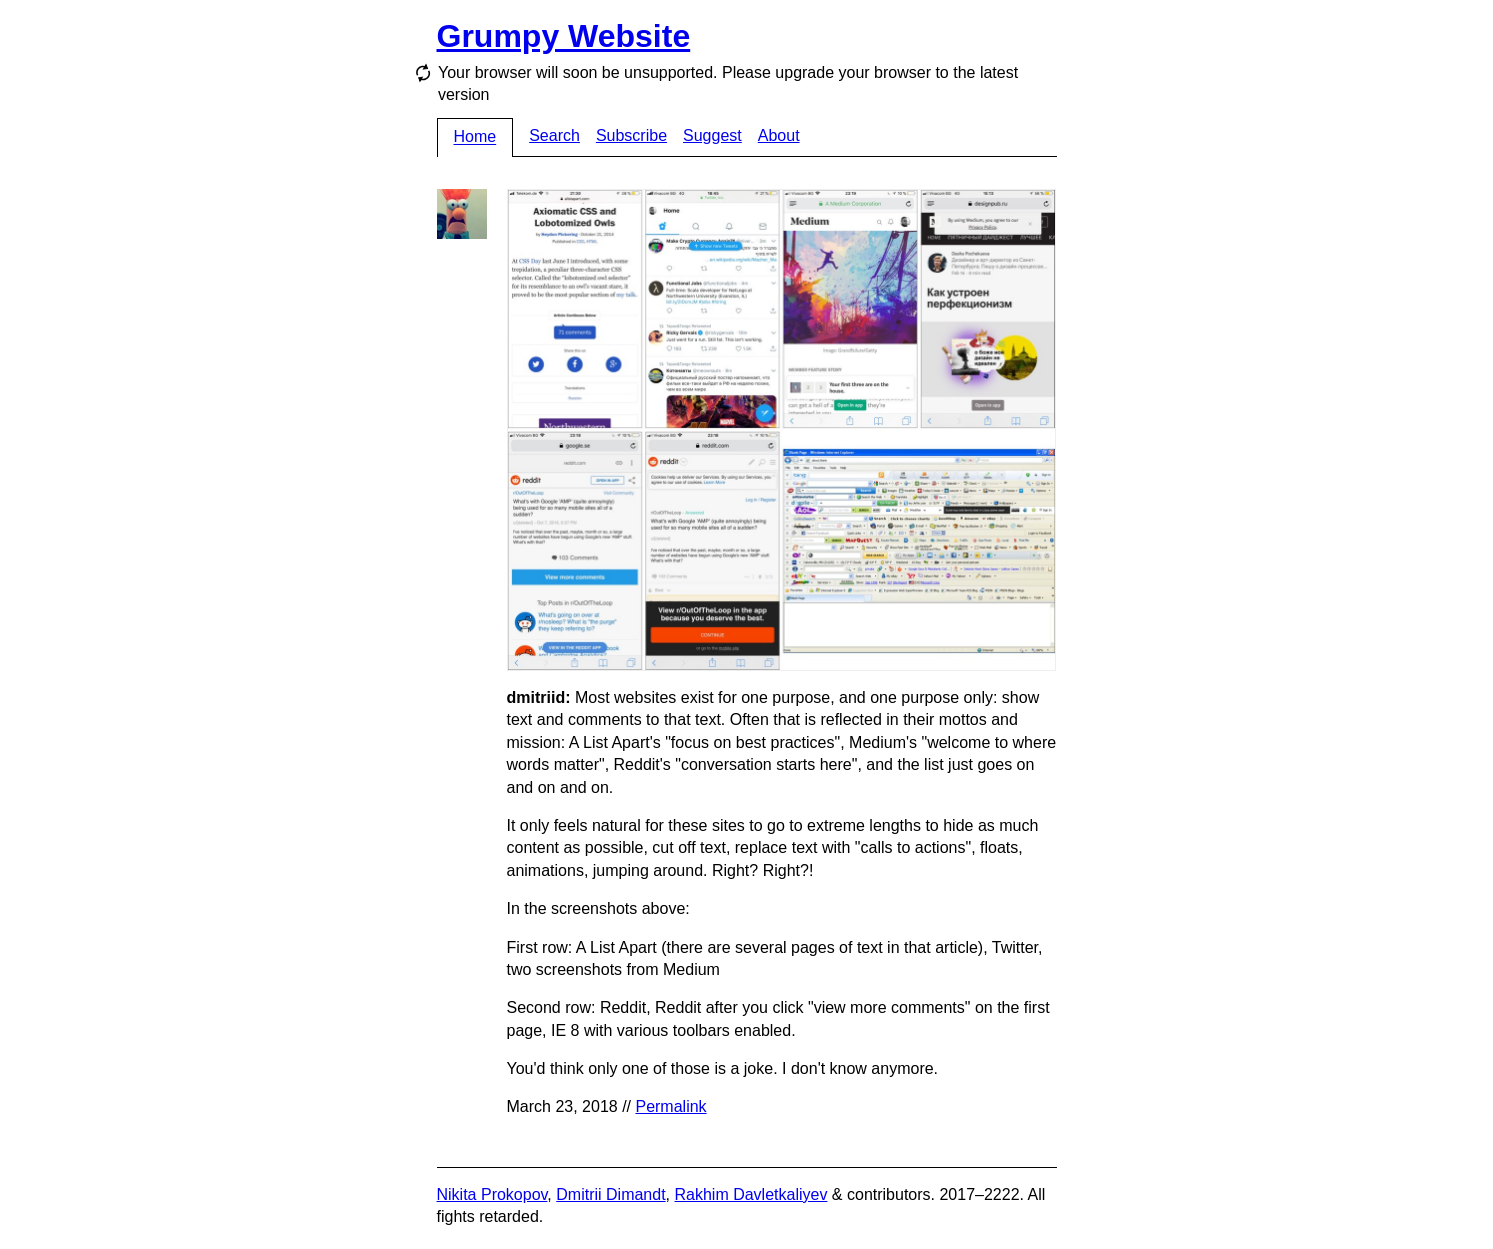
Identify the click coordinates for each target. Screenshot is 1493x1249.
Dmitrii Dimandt (610, 1194)
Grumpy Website (564, 36)
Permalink (670, 1106)
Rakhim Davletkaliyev (750, 1194)
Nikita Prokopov (492, 1194)
